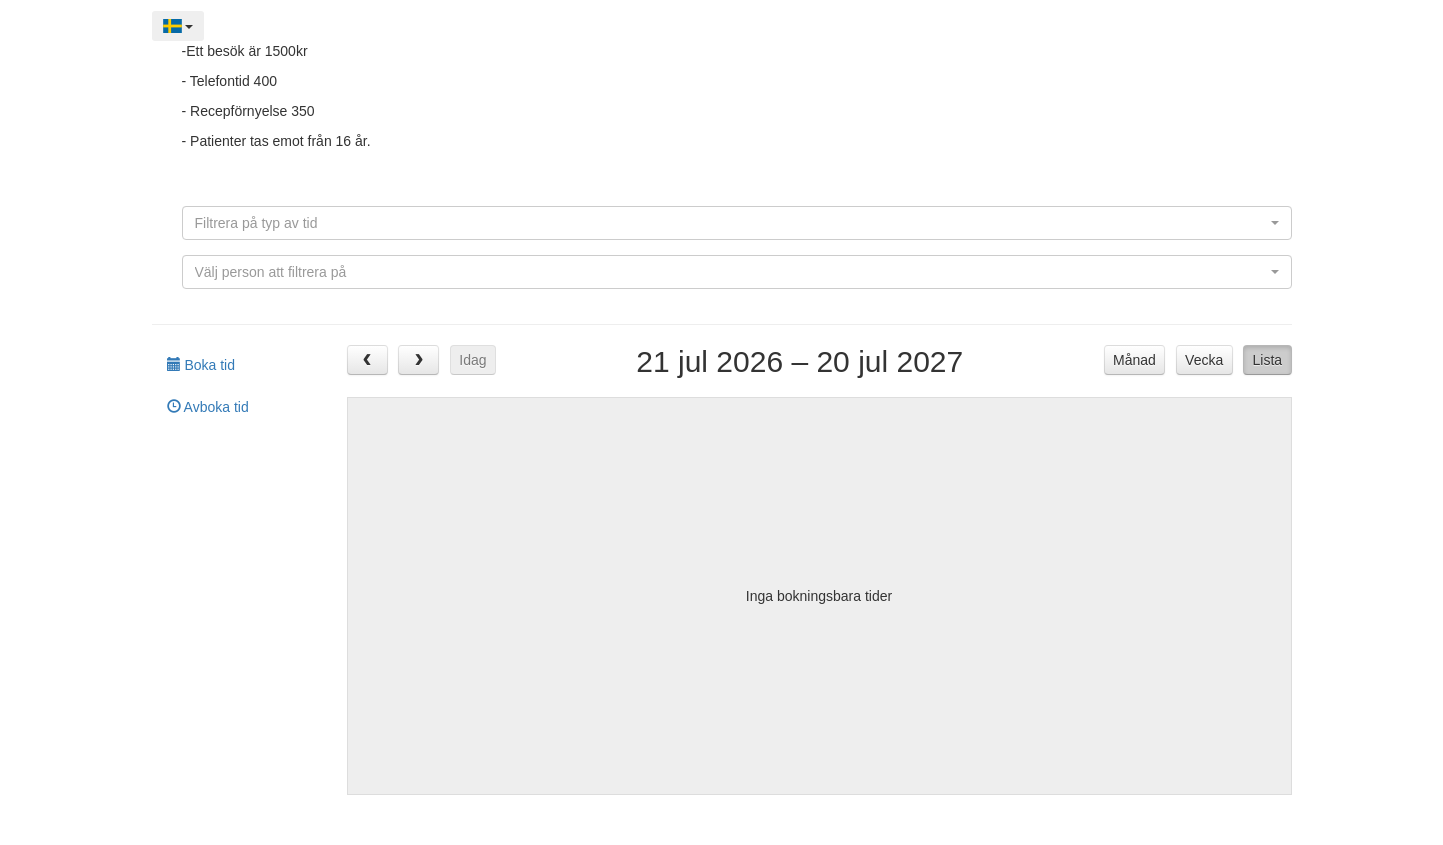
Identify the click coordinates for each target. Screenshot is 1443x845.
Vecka (1204, 360)
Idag (472, 360)
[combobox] (737, 223)
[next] (418, 359)
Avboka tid (208, 407)
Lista (1268, 360)
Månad (1134, 360)
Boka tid (201, 365)
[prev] (367, 359)
